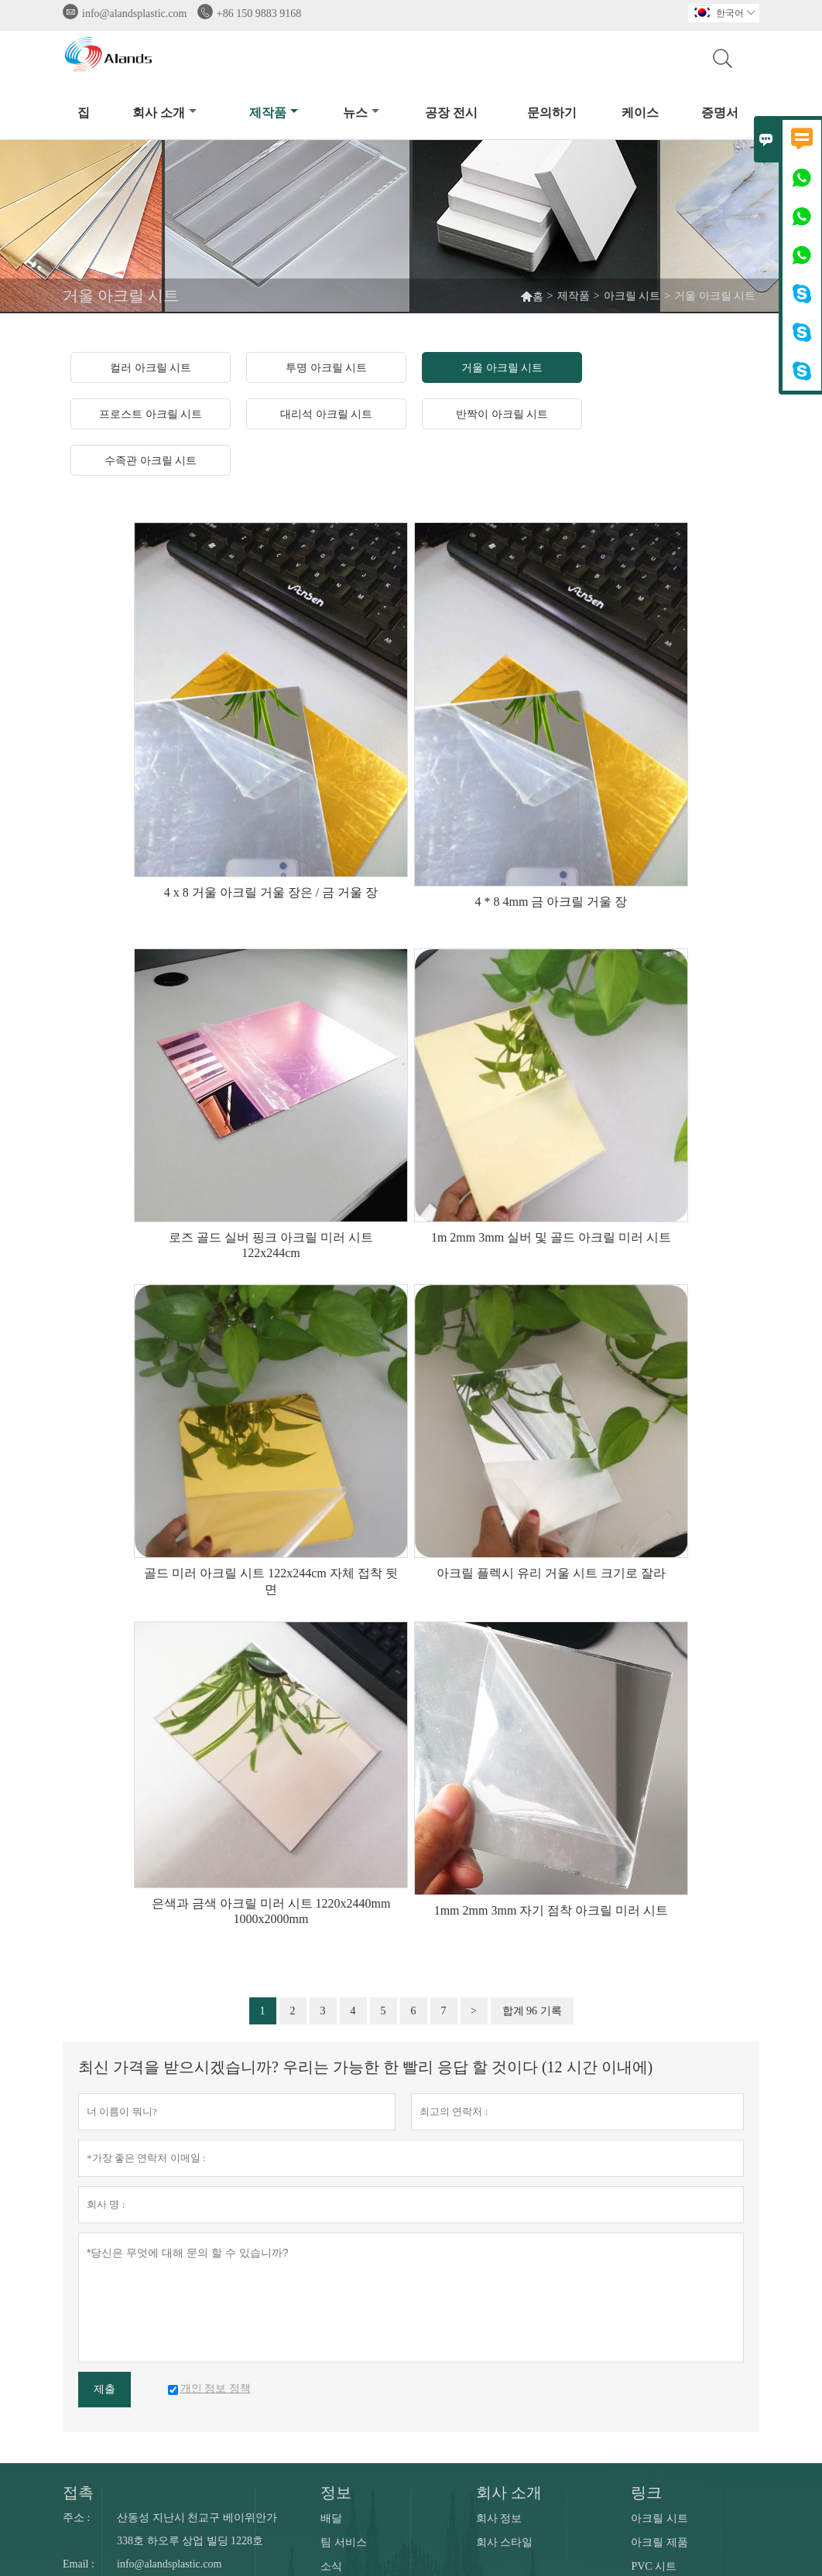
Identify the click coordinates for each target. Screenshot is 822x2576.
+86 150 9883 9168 (259, 13)
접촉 (78, 2492)
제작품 (273, 112)
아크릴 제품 (659, 2542)
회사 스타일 (504, 2542)
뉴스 (361, 112)
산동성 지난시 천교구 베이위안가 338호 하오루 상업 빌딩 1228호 (197, 2529)
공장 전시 (451, 112)
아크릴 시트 (632, 296)
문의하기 (552, 112)
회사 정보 (499, 2518)
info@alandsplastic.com (134, 13)
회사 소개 (164, 112)
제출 (104, 2389)
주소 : (76, 2517)
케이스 (640, 112)
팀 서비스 (343, 2542)
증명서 (719, 112)
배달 (331, 2518)
